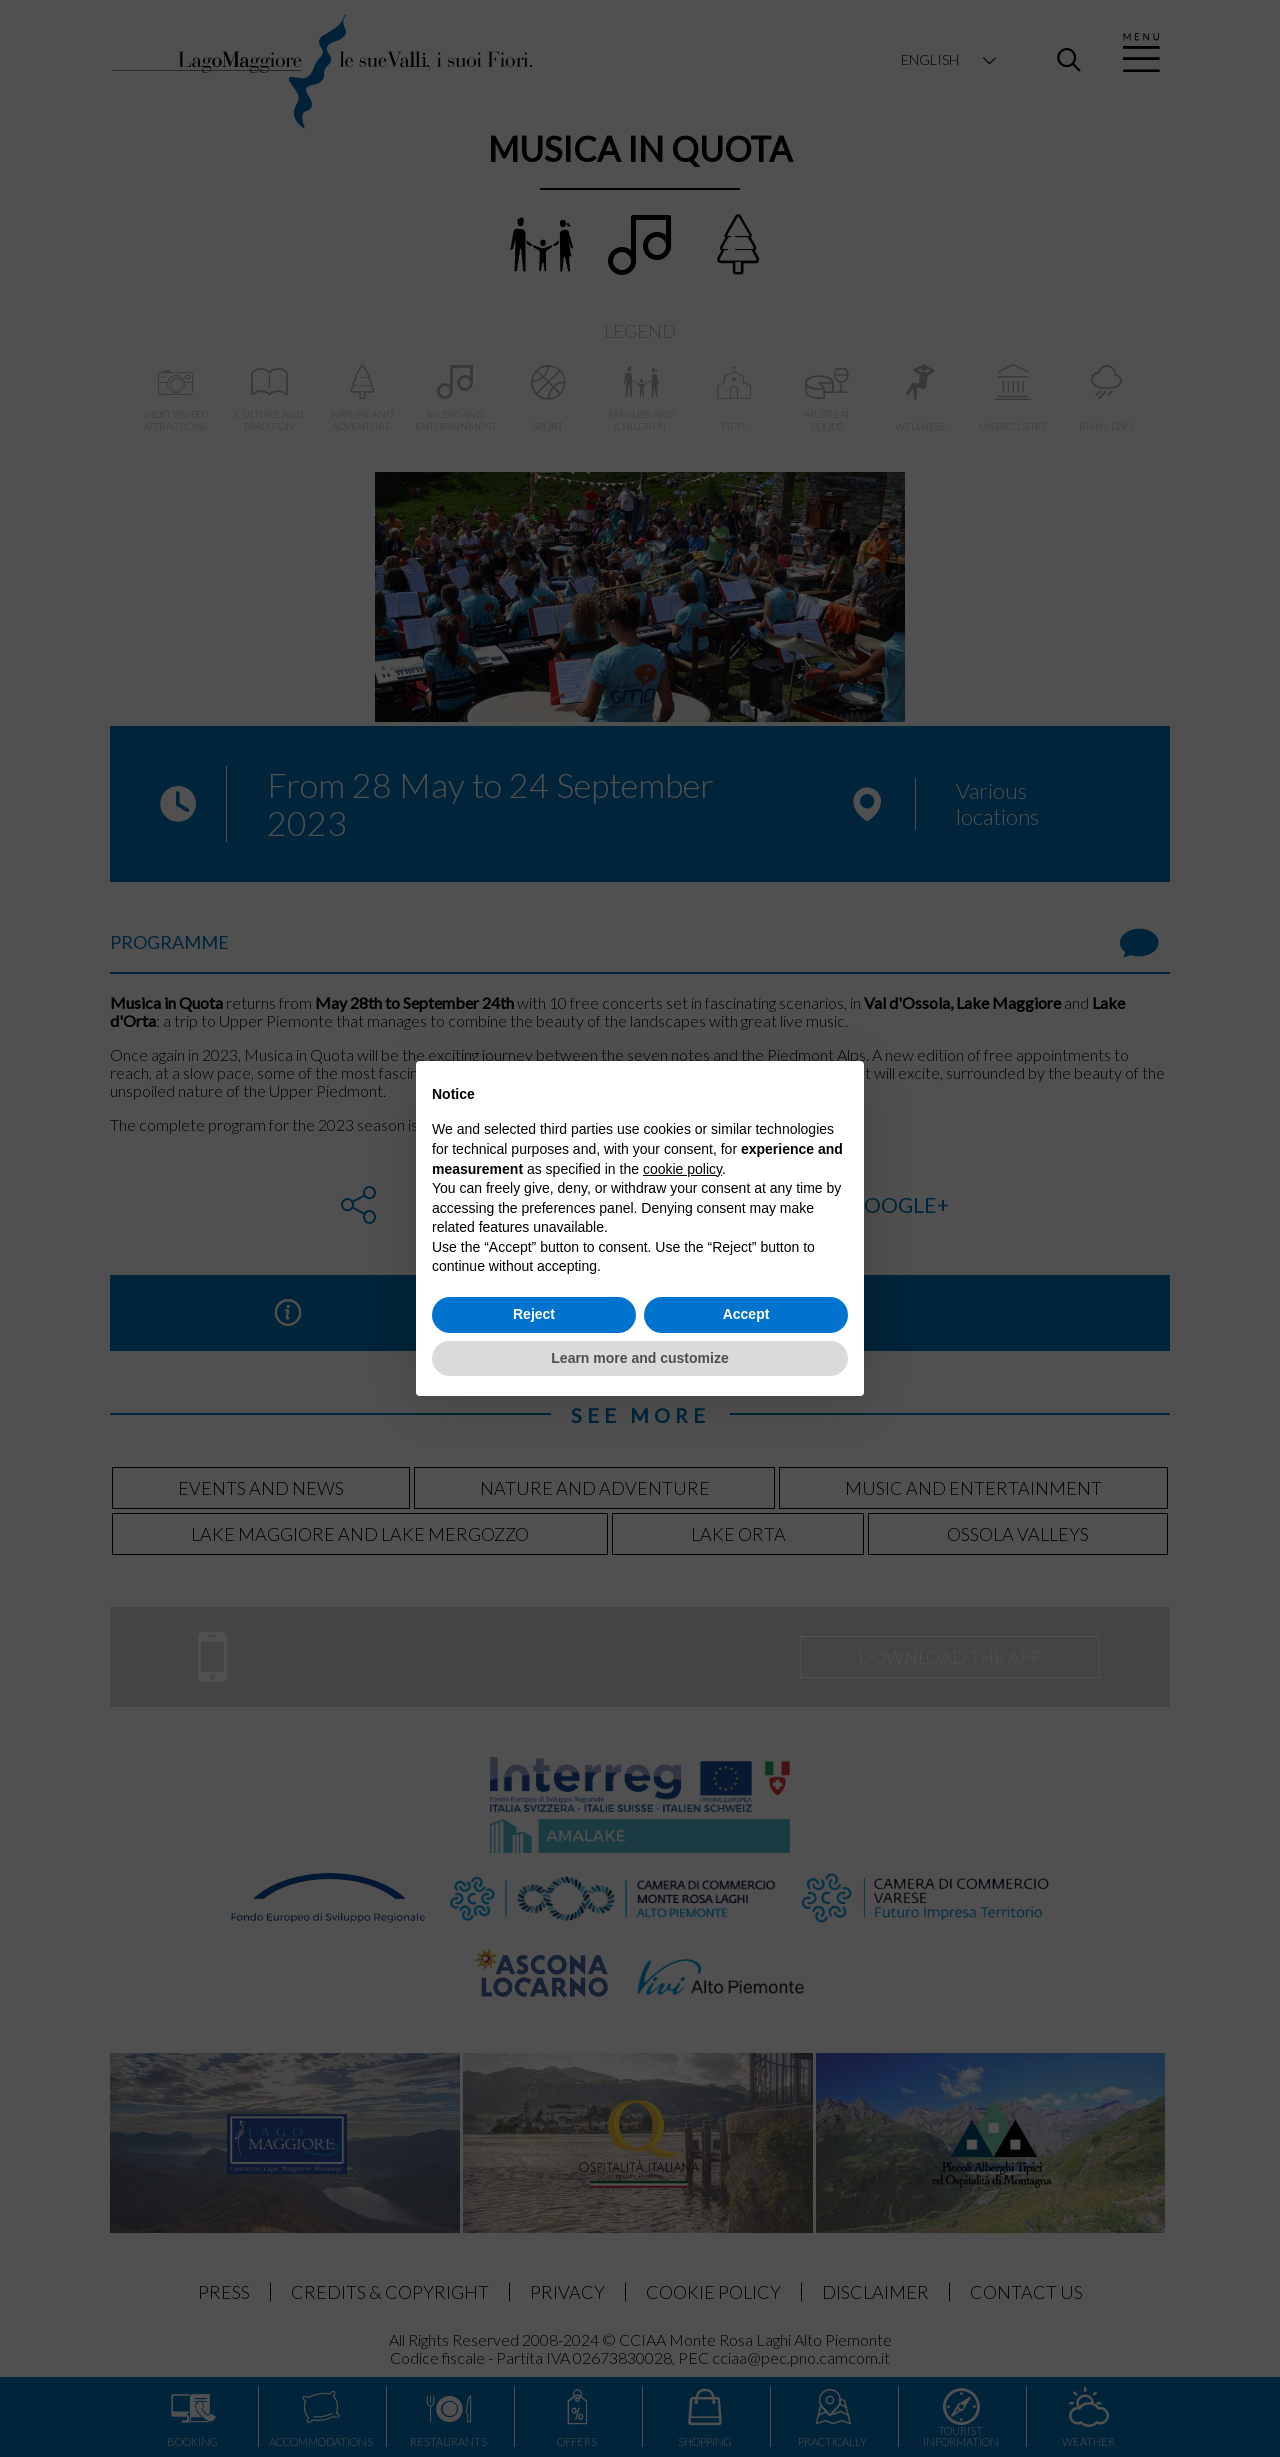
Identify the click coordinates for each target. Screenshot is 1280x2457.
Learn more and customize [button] (639, 1358)
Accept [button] (746, 1314)
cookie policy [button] (682, 1169)
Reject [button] (534, 1314)
